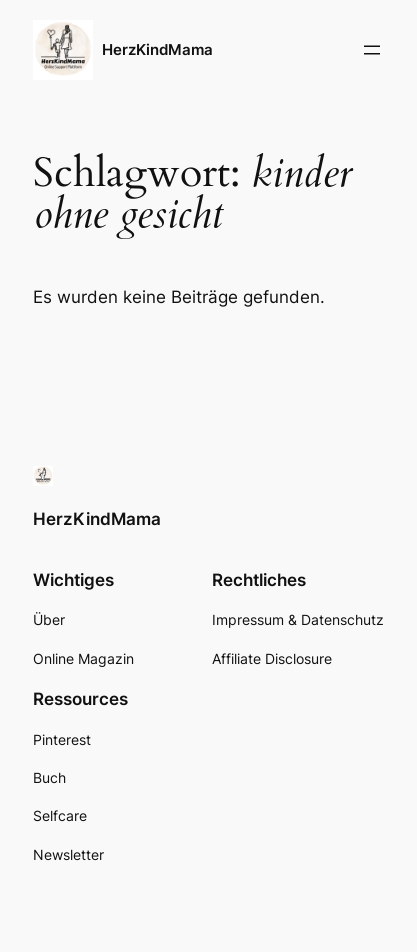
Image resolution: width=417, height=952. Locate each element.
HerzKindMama (157, 50)
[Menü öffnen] (372, 50)
